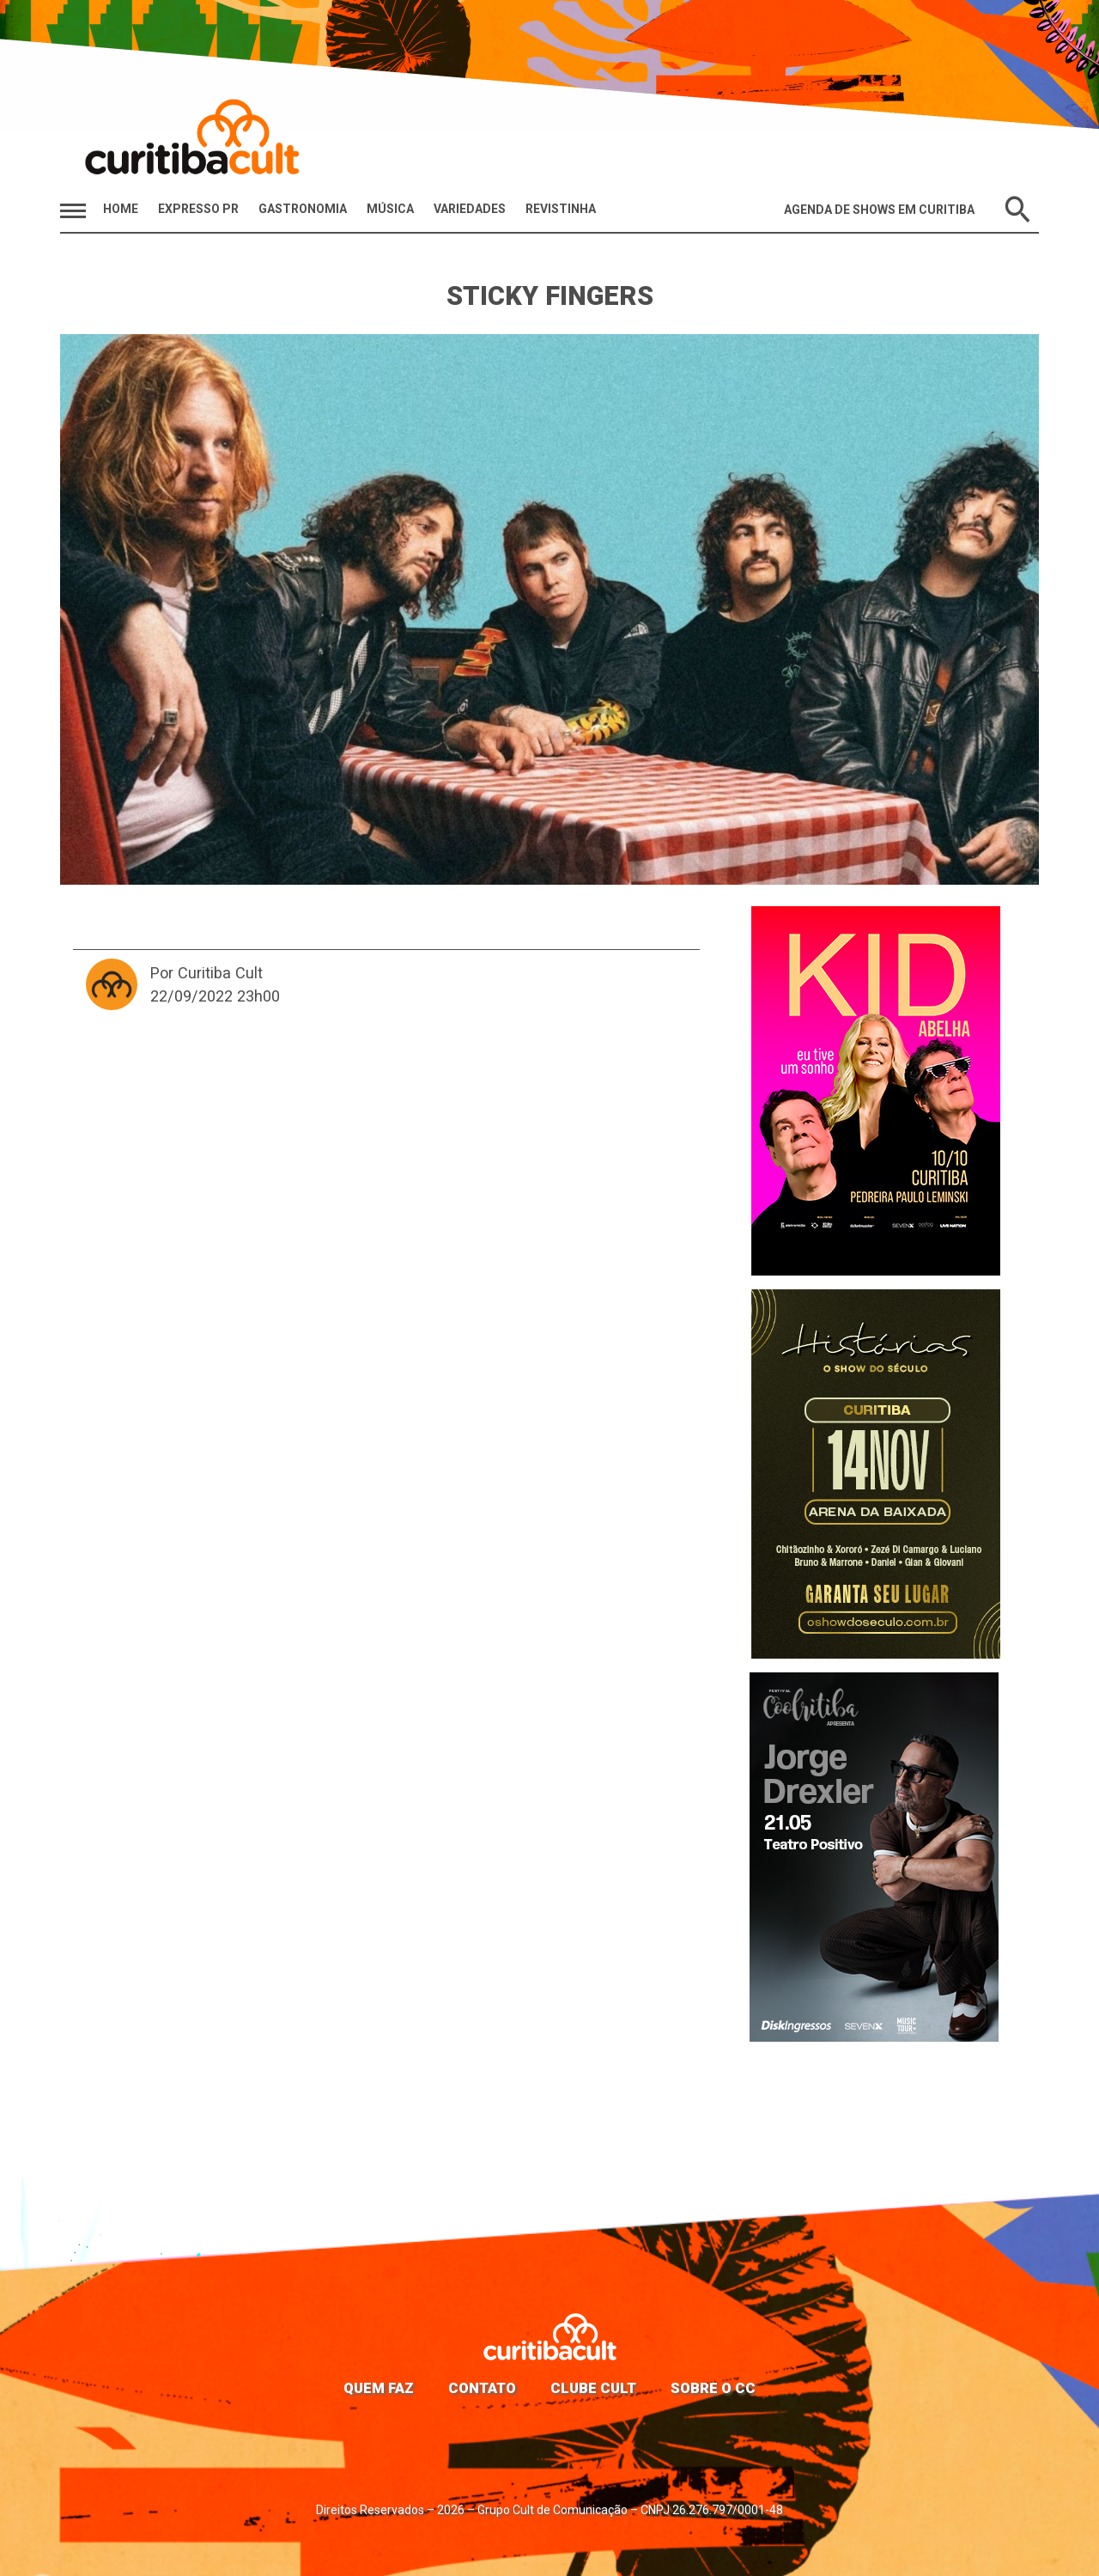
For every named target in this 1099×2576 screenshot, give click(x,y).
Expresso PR (198, 209)
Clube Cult (593, 2387)
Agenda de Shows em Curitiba (879, 209)
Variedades (470, 209)
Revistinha (560, 209)
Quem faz (378, 2387)
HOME (120, 209)
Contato (482, 2387)
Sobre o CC (713, 2387)
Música (390, 209)
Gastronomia (302, 209)
